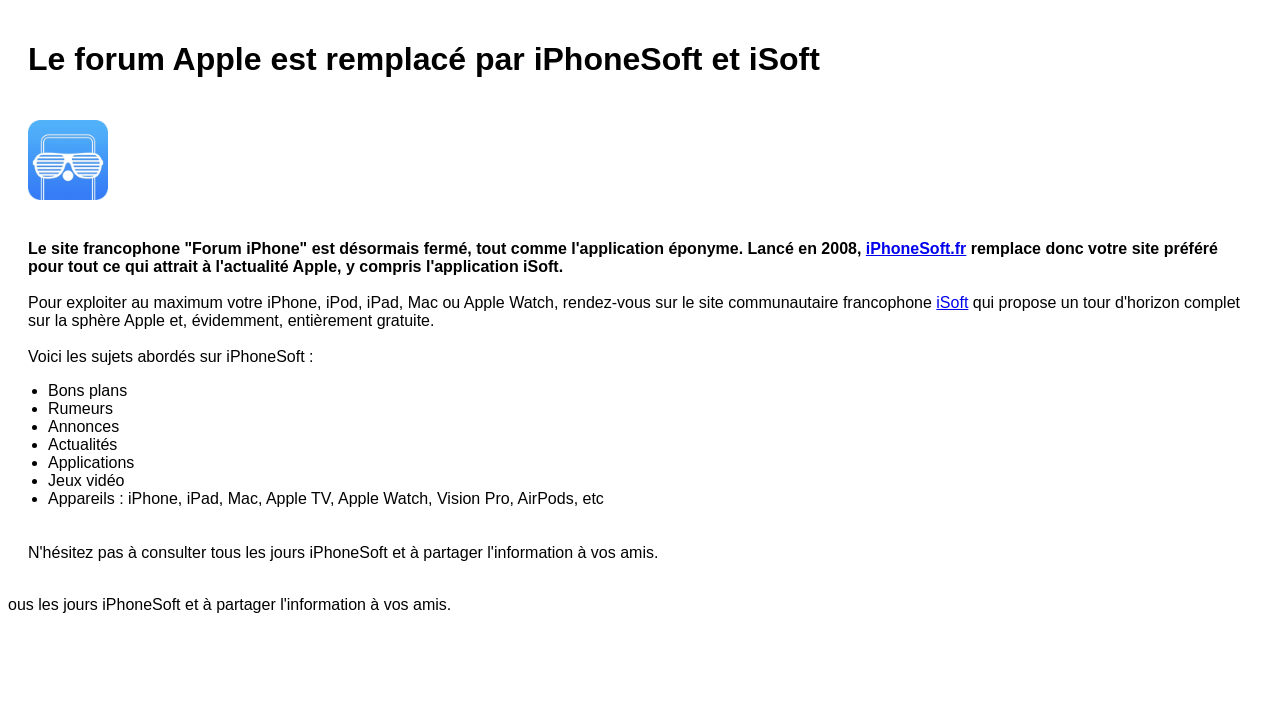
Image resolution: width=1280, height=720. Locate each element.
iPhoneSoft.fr (916, 248)
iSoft (952, 302)
